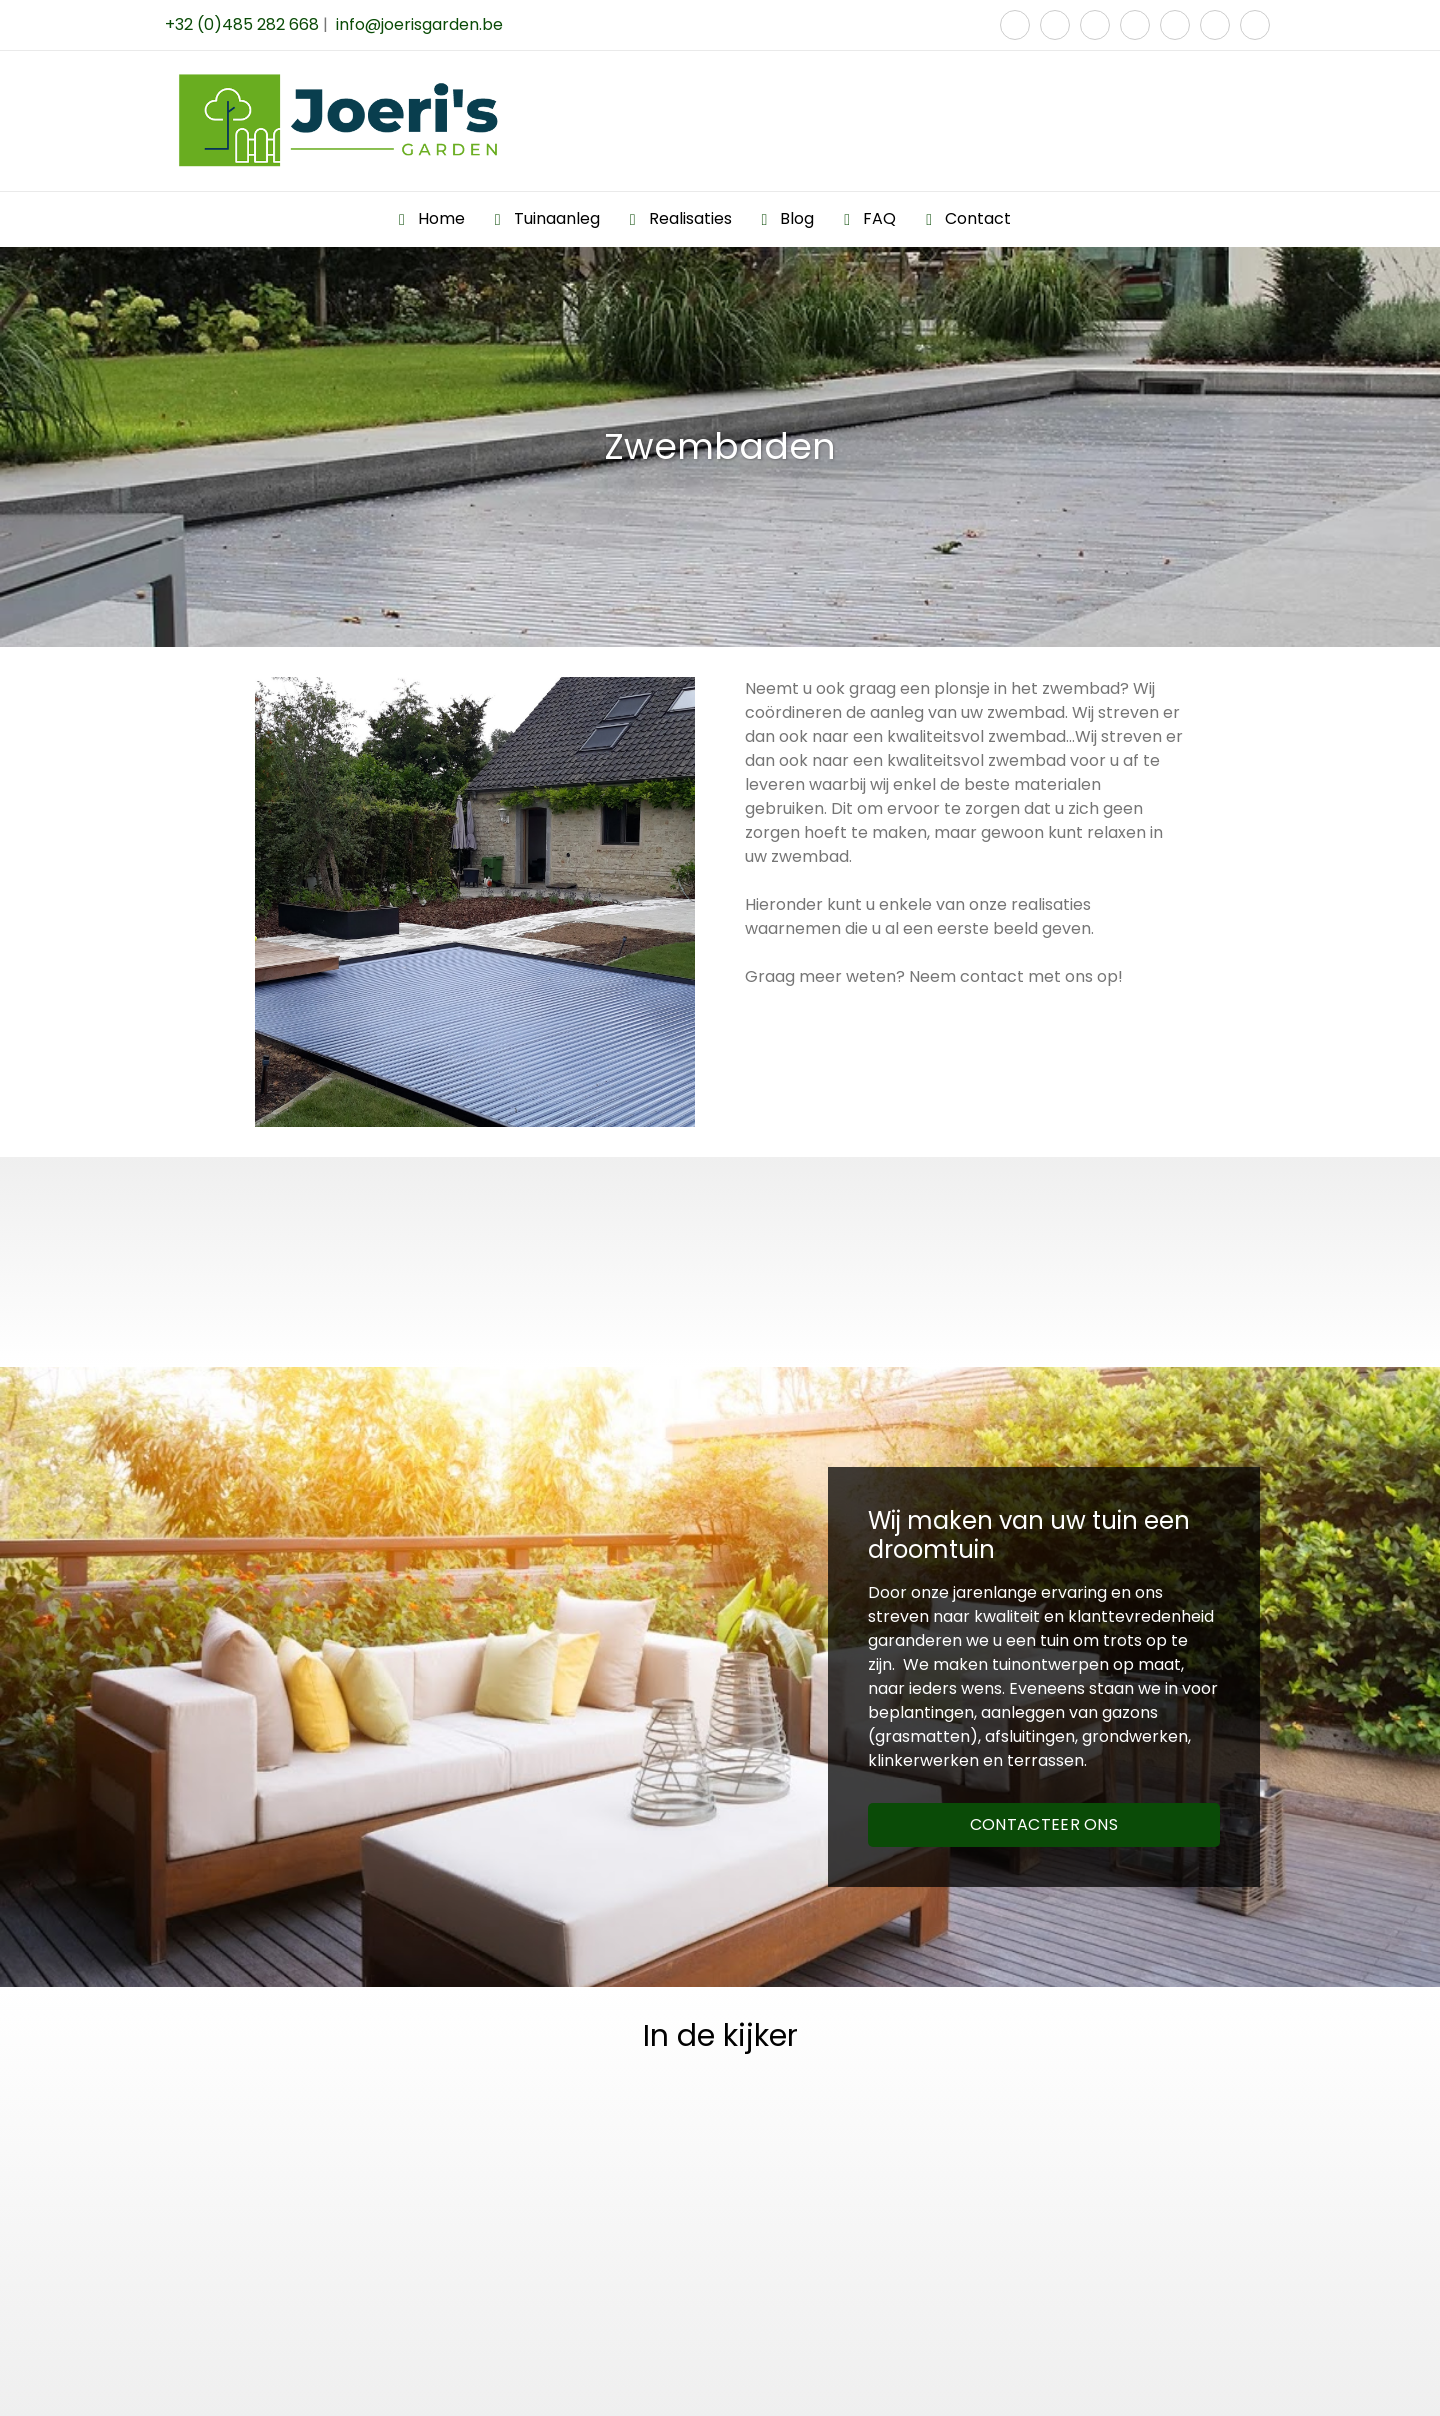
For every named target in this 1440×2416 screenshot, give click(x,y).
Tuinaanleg (557, 218)
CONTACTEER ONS (1044, 1824)
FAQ (879, 218)
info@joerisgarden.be (419, 24)
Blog (797, 218)
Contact (978, 218)
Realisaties (690, 218)
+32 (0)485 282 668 (242, 24)
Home (441, 218)
